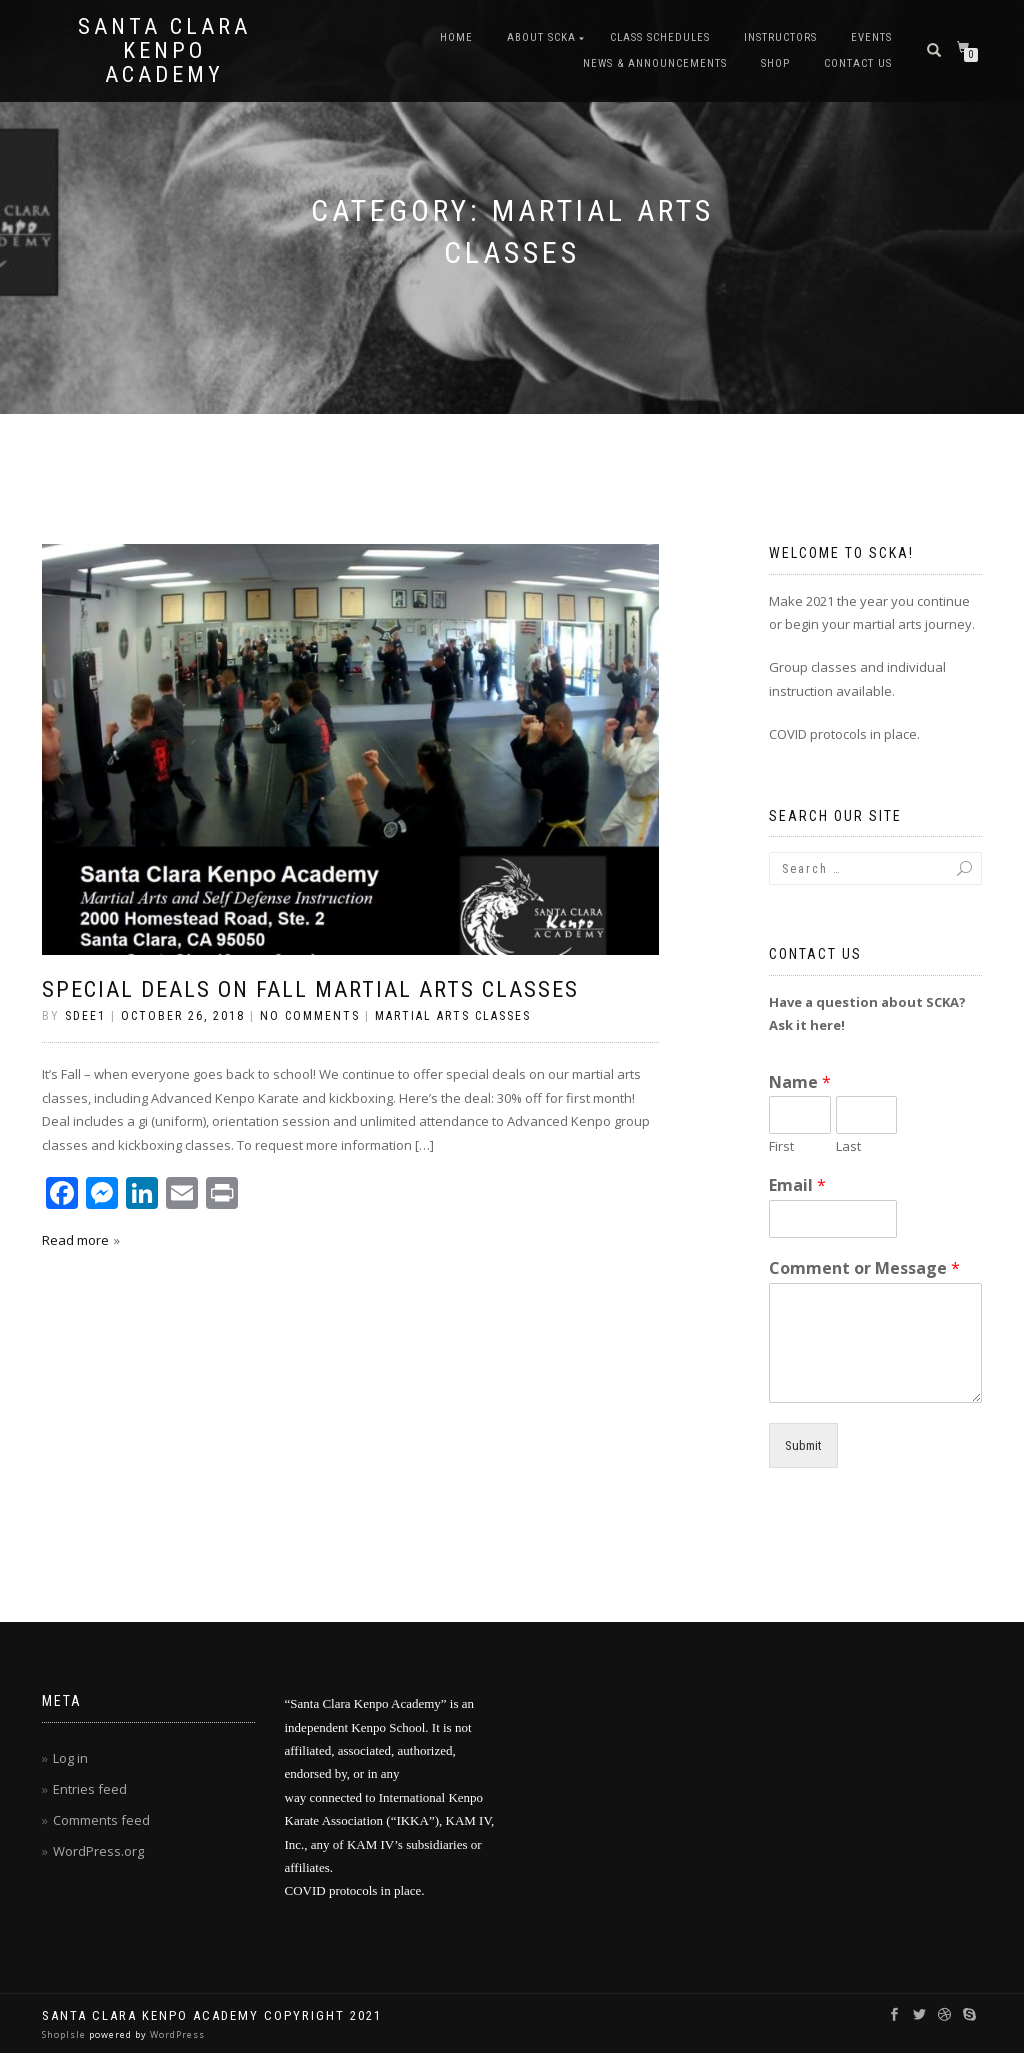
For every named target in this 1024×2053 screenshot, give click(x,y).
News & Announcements (655, 63)
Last (848, 1146)
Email (797, 1185)
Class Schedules (660, 37)
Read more (75, 1240)
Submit (803, 1445)
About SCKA (541, 37)
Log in (70, 1758)
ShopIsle (65, 2034)
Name (800, 1082)
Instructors (780, 37)
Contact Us (858, 63)
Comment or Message (864, 1268)
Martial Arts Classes (453, 1016)
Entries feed (90, 1789)
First (781, 1146)
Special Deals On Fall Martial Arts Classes (310, 989)
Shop (775, 63)
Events (871, 37)
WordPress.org (98, 1851)
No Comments (310, 1016)
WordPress (176, 2034)
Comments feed (101, 1820)
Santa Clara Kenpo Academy (164, 51)
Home (456, 37)
